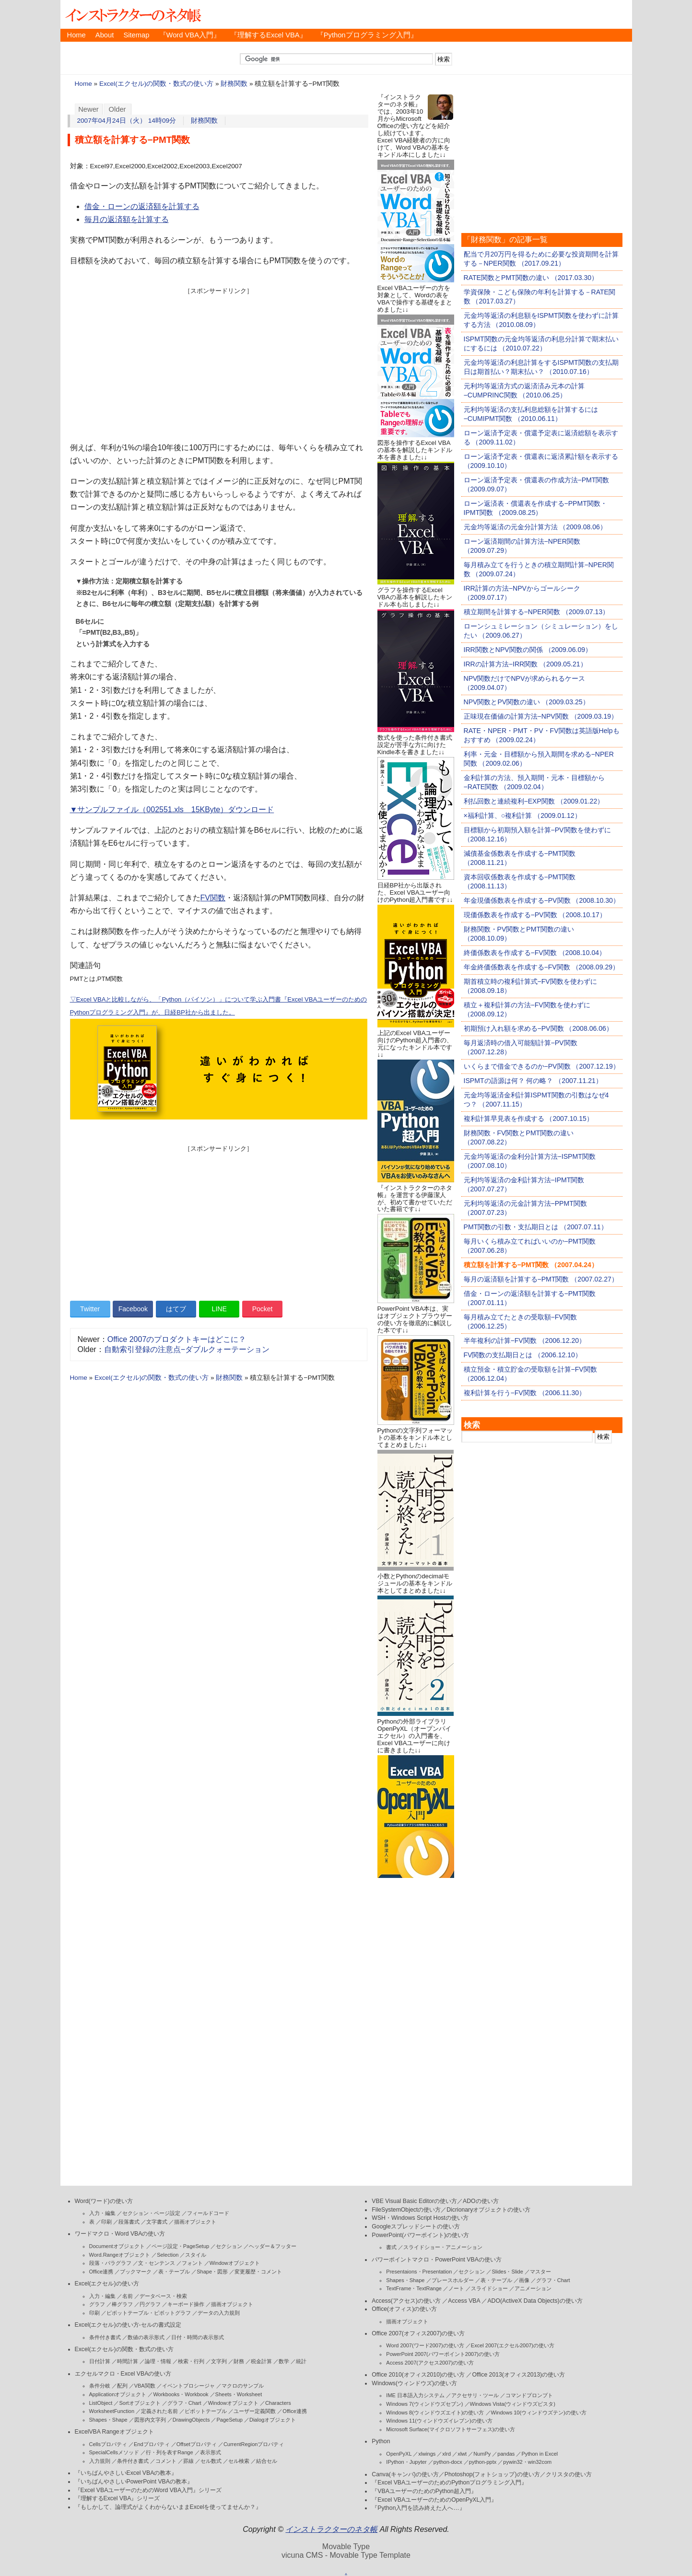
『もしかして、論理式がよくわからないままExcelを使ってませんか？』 (168, 2507)
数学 (284, 2361)
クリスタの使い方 (569, 2474)
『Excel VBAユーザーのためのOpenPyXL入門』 (434, 2499)
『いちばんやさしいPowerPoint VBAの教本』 (134, 2481)
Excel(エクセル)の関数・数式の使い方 (156, 83)
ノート (456, 2288)
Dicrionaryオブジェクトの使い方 (488, 2209)
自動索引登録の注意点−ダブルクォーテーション (187, 1349)
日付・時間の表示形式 (197, 2337)
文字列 (219, 2361)
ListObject (101, 2403)
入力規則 (99, 2461)
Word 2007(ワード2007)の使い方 (425, 2345)
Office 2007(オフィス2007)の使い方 (418, 2333)
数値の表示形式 (146, 2337)
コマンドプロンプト (529, 2395)
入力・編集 (102, 2213)
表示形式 (210, 2452)
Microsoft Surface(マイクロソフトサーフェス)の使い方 (450, 2429)
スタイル (195, 2255)
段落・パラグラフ (110, 2263)
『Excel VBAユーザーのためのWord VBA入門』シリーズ (148, 2490)
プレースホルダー (453, 2280)
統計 (301, 2361)
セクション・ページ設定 (151, 2213)
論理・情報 (158, 2361)
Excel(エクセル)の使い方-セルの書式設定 (128, 2324)
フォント (192, 2263)
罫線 (188, 2461)
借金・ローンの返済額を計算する (141, 206)
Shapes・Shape (108, 2420)
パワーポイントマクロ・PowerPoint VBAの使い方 (436, 2259)
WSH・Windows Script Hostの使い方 (420, 2218)
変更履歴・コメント (258, 2271)
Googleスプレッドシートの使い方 (415, 2226)
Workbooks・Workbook (180, 2394)
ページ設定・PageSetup (180, 2246)
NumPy (482, 2454)
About (104, 35)
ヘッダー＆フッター (272, 2246)
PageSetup (229, 2420)
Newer (88, 109)
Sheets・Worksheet (238, 2394)
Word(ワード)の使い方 (104, 2201)
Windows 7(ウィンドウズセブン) (424, 2404)
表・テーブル (174, 2271)
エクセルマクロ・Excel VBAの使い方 (123, 2373)
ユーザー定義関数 (255, 2411)
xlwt (462, 2454)
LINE (219, 1309)
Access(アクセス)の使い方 (406, 2300)
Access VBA (464, 2300)
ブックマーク (136, 2271)
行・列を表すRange (169, 2452)
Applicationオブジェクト (118, 2394)
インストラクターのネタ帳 (132, 14)
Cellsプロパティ (108, 2444)
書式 (391, 2247)
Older (117, 109)
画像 (524, 2280)
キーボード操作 (185, 2304)
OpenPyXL (398, 2454)
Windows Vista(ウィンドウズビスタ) (512, 2404)
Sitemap (136, 35)
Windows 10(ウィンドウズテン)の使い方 (538, 2412)
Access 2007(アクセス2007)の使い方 (430, 2363)
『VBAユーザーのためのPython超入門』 (424, 2491)
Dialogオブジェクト (272, 2420)
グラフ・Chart (184, 2403)
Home (76, 35)
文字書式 (156, 2222)
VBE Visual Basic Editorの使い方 (414, 2201)
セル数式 (211, 2461)
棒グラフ (122, 2304)
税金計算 (261, 2361)
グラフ (97, 2304)
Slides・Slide (507, 2271)
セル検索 (238, 2461)
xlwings (426, 2454)
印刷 (106, 2222)
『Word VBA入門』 (190, 35)
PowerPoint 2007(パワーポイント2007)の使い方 (443, 2354)
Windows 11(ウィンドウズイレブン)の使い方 (439, 2421)
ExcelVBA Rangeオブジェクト (114, 2431)
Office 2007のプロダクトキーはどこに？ (176, 1339)
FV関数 (212, 898)
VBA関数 (144, 2386)
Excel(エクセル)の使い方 (107, 2283)
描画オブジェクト (195, 2222)
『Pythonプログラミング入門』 (367, 35)
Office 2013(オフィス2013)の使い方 (518, 2374)
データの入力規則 (219, 2313)
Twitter (90, 1309)
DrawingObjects (191, 2420)
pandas (506, 2454)
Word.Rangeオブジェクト (120, 2255)
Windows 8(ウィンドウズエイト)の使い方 (435, 2412)
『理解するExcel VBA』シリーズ (117, 2498)
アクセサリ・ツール (475, 2395)
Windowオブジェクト (235, 2263)
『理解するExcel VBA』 (268, 35)
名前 (127, 2296)
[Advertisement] (219, 362)
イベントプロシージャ (188, 2386)
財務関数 (234, 83)
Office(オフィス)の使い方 (404, 2309)
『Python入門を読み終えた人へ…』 (418, 2508)
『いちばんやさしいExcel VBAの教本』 (126, 2473)
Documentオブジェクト (117, 2246)
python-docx (448, 2462)
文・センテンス (156, 2263)
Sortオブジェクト (139, 2403)
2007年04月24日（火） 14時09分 (126, 120)
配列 (122, 2386)
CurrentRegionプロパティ (253, 2444)
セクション (229, 2246)
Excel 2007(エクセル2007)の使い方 (512, 2345)
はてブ (176, 1309)
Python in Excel (539, 2454)
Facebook (133, 1309)
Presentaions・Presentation (419, 2271)
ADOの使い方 (481, 2201)
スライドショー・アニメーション (442, 2247)
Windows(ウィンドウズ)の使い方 (414, 2383)
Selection (167, 2255)
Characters (278, 2403)
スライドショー (489, 2288)
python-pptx (482, 2462)
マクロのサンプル (243, 2386)
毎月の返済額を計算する (126, 219)
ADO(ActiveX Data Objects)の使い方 (534, 2300)
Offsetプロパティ (196, 2444)
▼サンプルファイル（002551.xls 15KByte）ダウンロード (172, 809)
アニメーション (533, 2288)
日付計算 (99, 2361)
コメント (165, 2461)
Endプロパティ (152, 2444)
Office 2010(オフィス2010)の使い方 (418, 2374)
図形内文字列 (150, 2420)
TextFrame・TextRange (414, 2288)
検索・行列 (191, 2361)
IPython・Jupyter (406, 2462)
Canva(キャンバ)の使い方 (405, 2474)
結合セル (266, 2461)
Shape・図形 (212, 2271)
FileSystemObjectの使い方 (406, 2209)
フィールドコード (208, 2213)
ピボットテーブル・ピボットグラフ (148, 2313)
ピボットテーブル (206, 2411)
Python (381, 2441)
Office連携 (101, 2271)
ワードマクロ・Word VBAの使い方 (120, 2233)
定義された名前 (159, 2411)
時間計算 (127, 2361)
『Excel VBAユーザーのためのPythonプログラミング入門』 (449, 2482)
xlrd (446, 2454)
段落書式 (129, 2222)
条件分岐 (99, 2386)
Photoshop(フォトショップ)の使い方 (492, 2474)
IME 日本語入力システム (415, 2395)
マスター (540, 2271)
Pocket (262, 1309)
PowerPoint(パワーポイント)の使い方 (420, 2235)
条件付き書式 (105, 2337)
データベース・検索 (163, 2296)
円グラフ (150, 2304)
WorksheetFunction (112, 2411)
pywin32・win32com (527, 2462)
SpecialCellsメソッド (114, 2452)
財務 (239, 2361)
